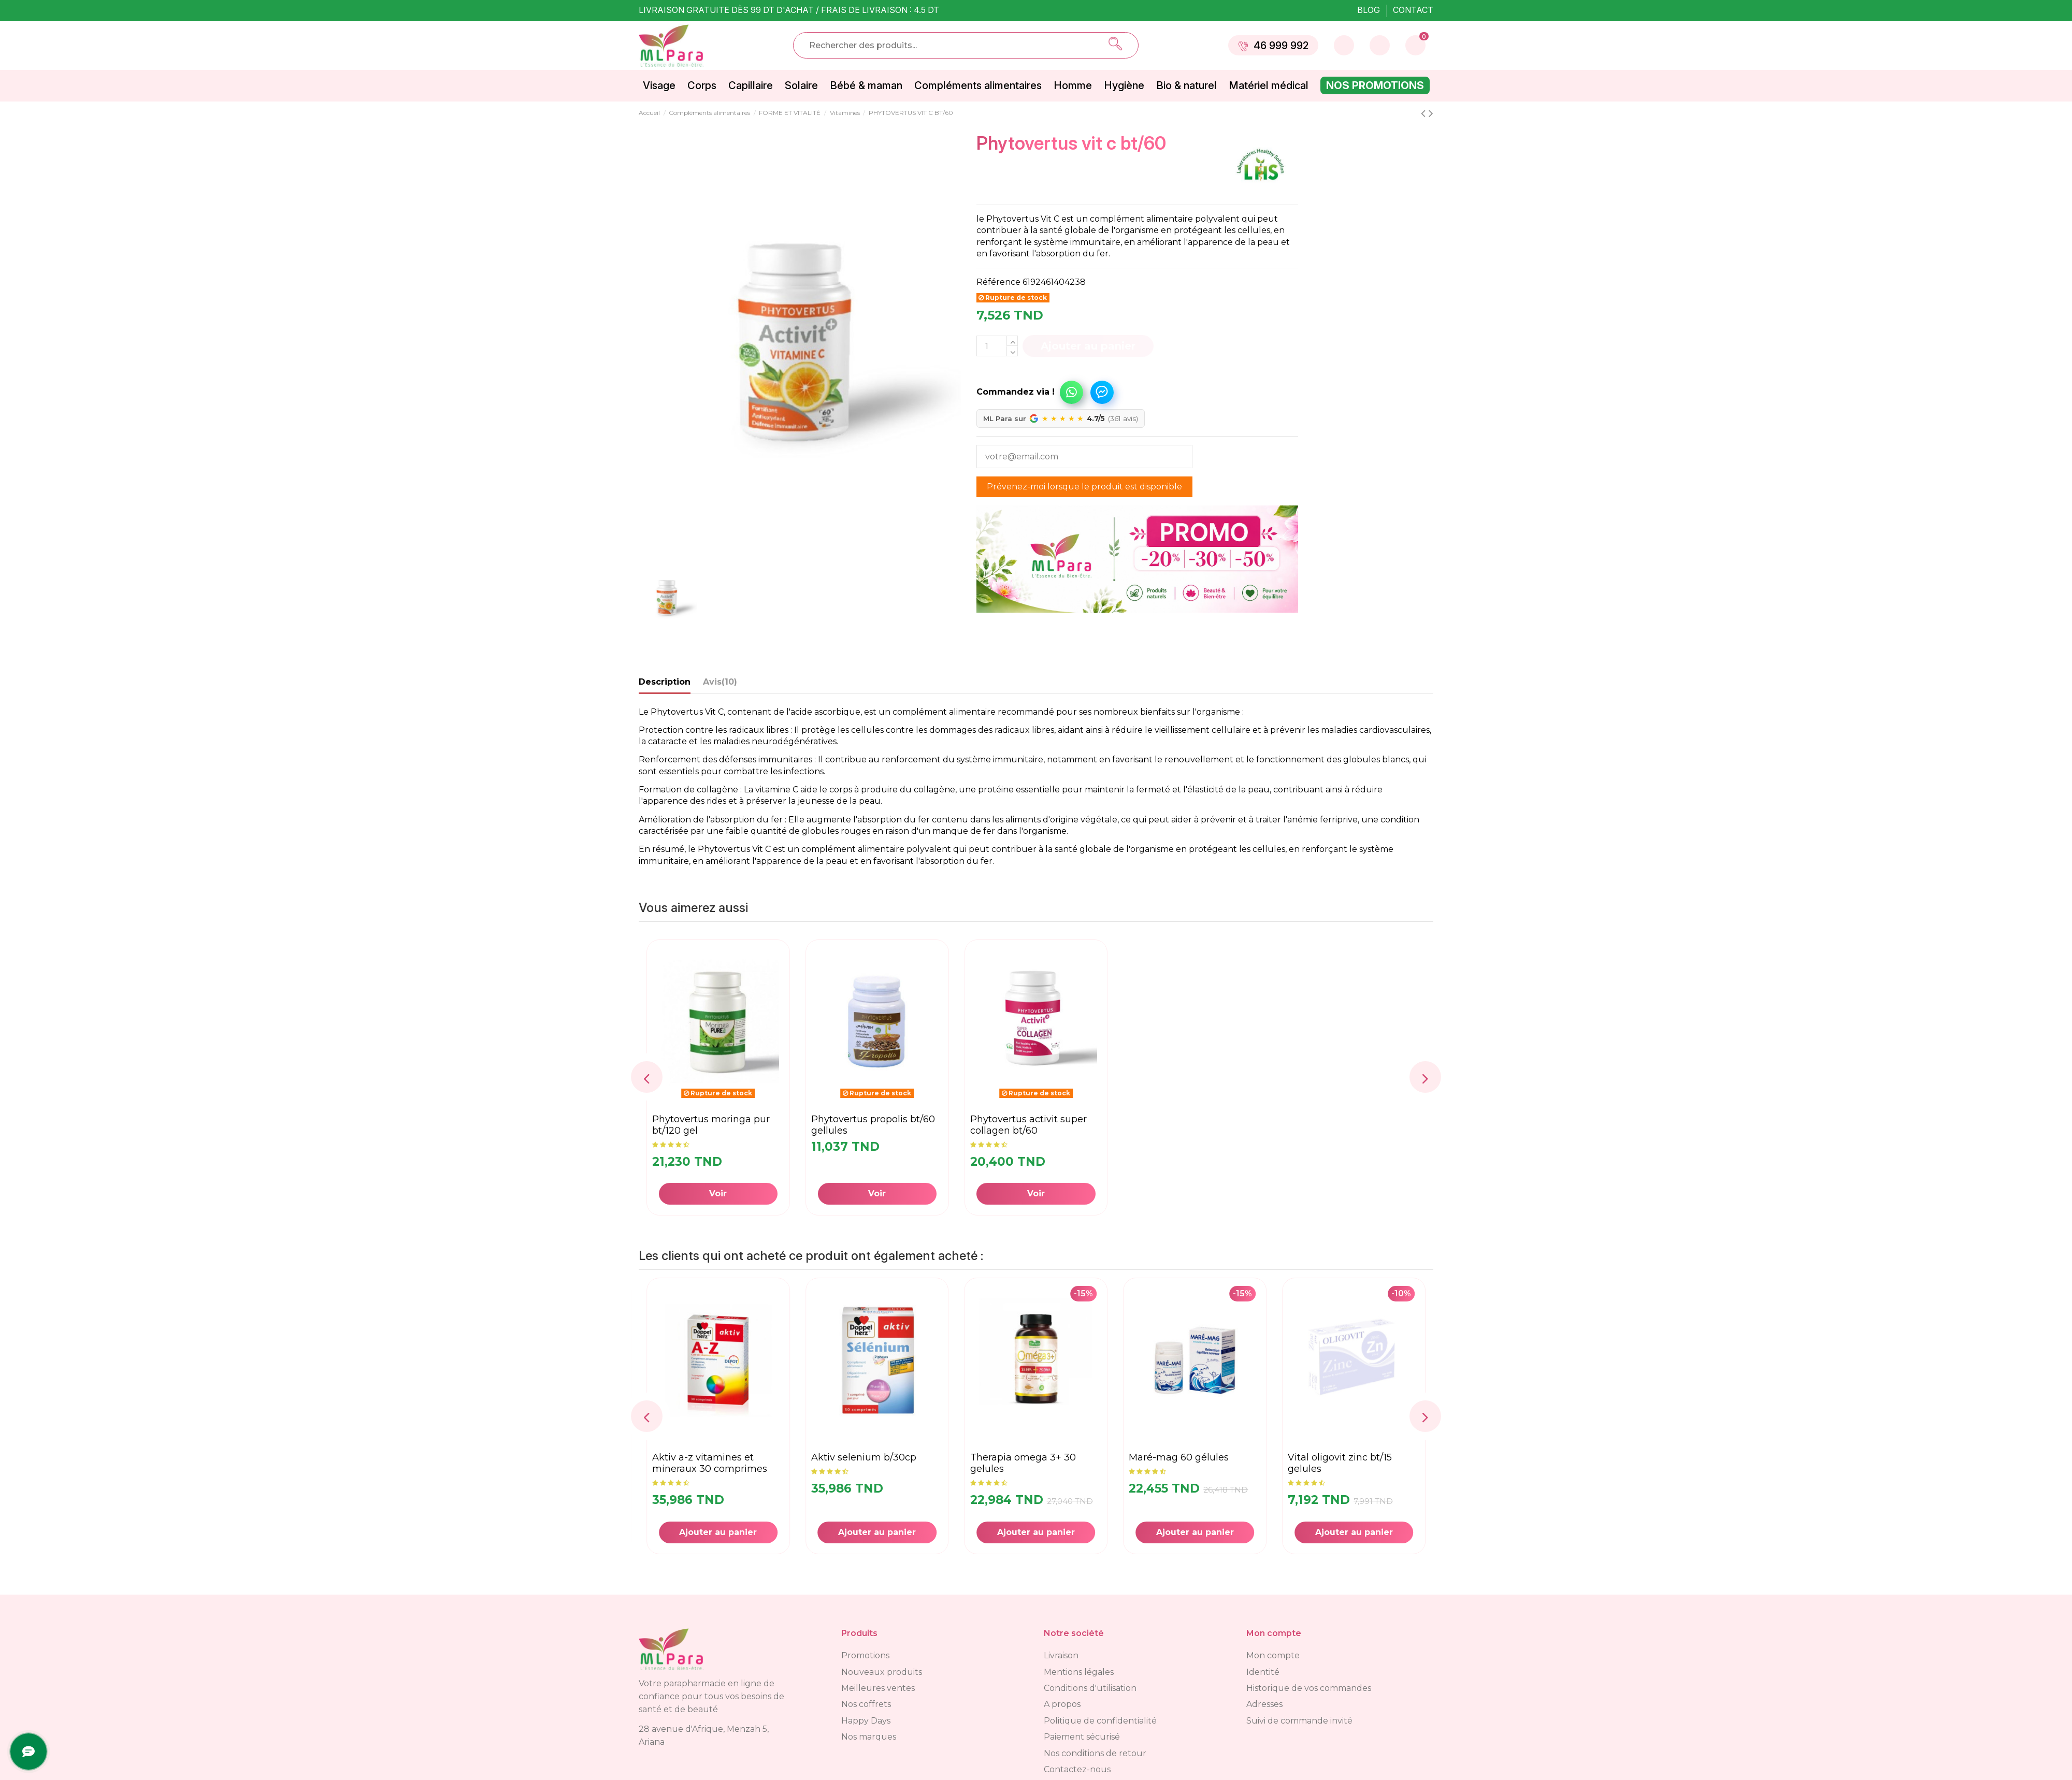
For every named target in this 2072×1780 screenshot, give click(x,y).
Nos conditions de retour (1095, 1753)
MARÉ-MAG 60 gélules (1338, 1457)
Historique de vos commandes (1308, 1688)
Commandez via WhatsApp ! (1071, 392)
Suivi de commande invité (1299, 1721)
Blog (1369, 10)
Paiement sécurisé (1082, 1737)
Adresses (1264, 1704)
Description (664, 682)
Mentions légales (1079, 1672)
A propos (1062, 1704)
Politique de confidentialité (1100, 1721)
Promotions (865, 1655)
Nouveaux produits (881, 1672)
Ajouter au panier (1088, 346)
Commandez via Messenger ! (1102, 392)
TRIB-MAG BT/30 (688, 1457)
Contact (1413, 10)
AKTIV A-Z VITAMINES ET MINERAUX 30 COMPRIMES (868, 1463)
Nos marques (868, 1737)
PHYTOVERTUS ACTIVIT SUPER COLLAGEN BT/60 (1028, 1124)
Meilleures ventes (878, 1688)
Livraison (1061, 1655)
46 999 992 (1273, 45)
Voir (718, 1193)
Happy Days (865, 1721)
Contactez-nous (1077, 1769)
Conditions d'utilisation (1090, 1688)
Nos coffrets (866, 1704)
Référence (998, 282)
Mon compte (1273, 1655)
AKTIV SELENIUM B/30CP (1022, 1457)
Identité (1262, 1672)
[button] (1032, 387)
